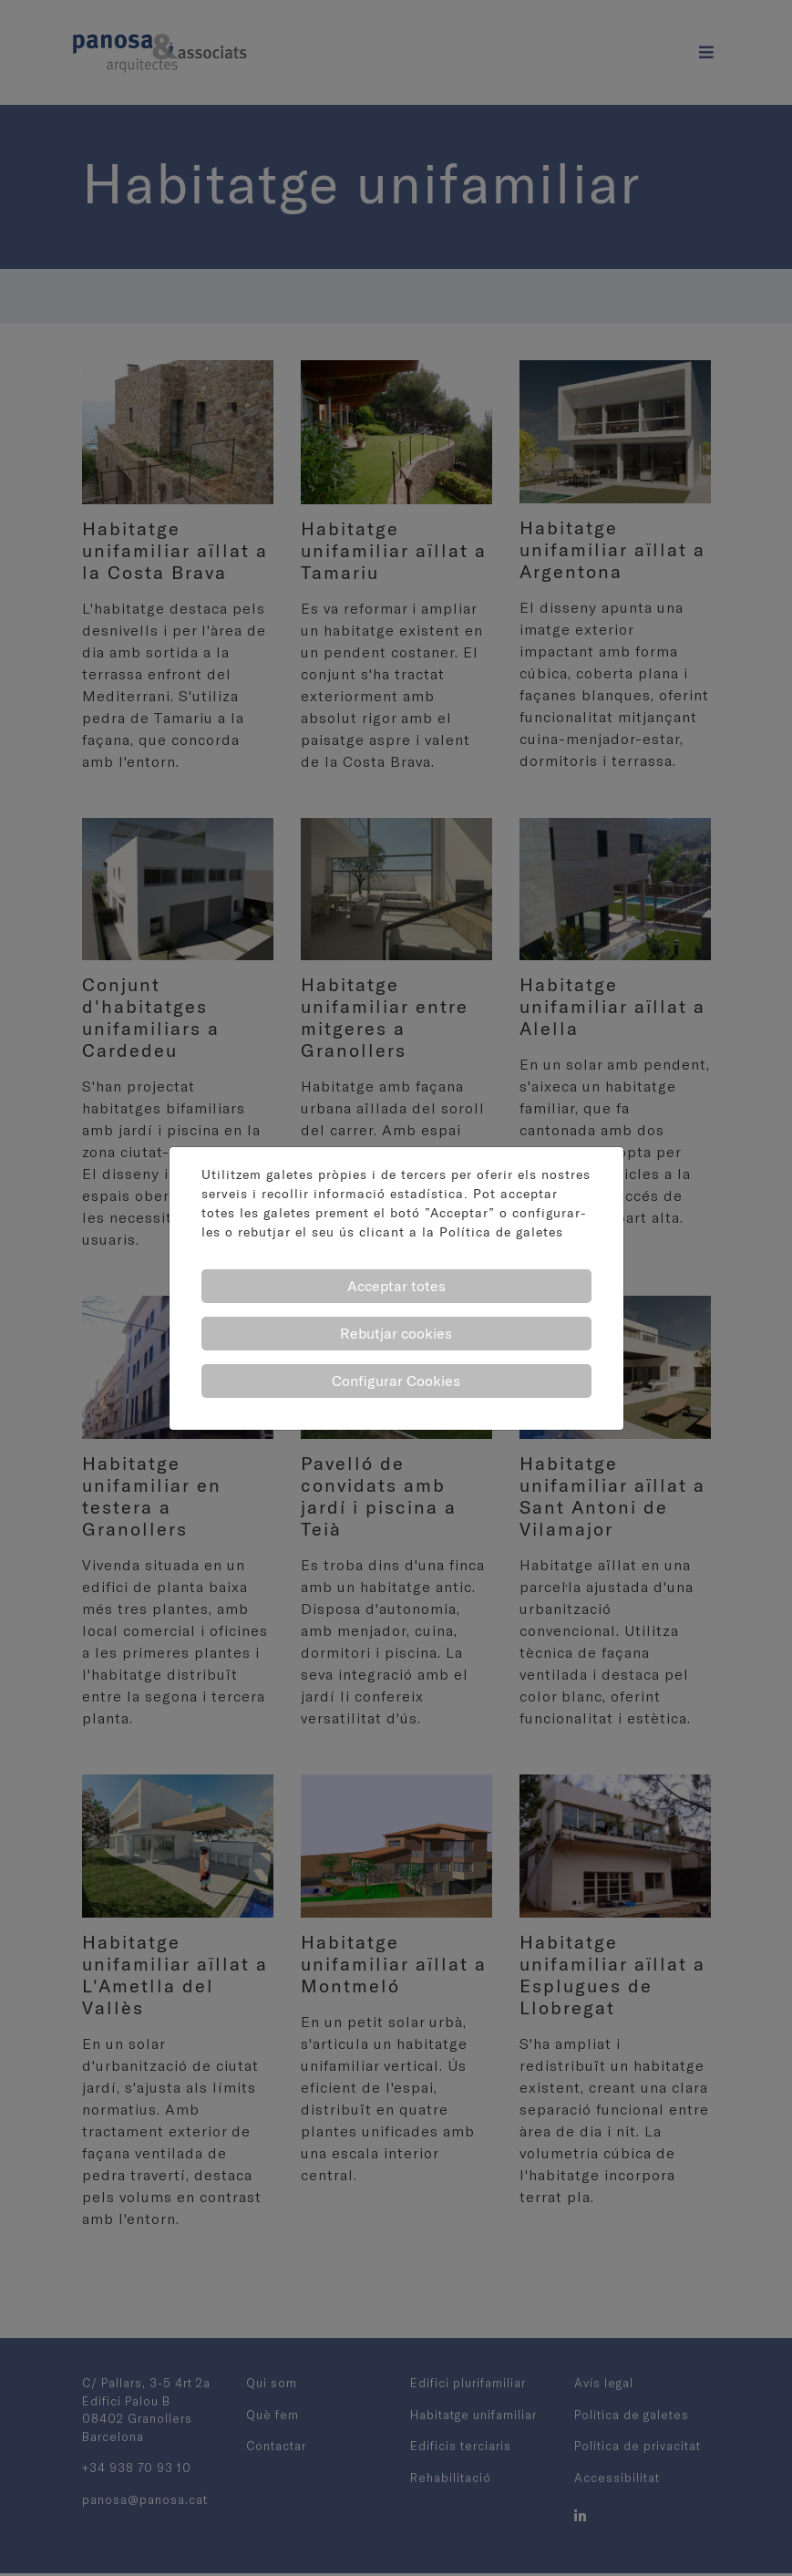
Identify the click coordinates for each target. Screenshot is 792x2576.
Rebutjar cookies (396, 1333)
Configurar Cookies (396, 1380)
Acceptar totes (396, 1286)
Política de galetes (501, 1232)
